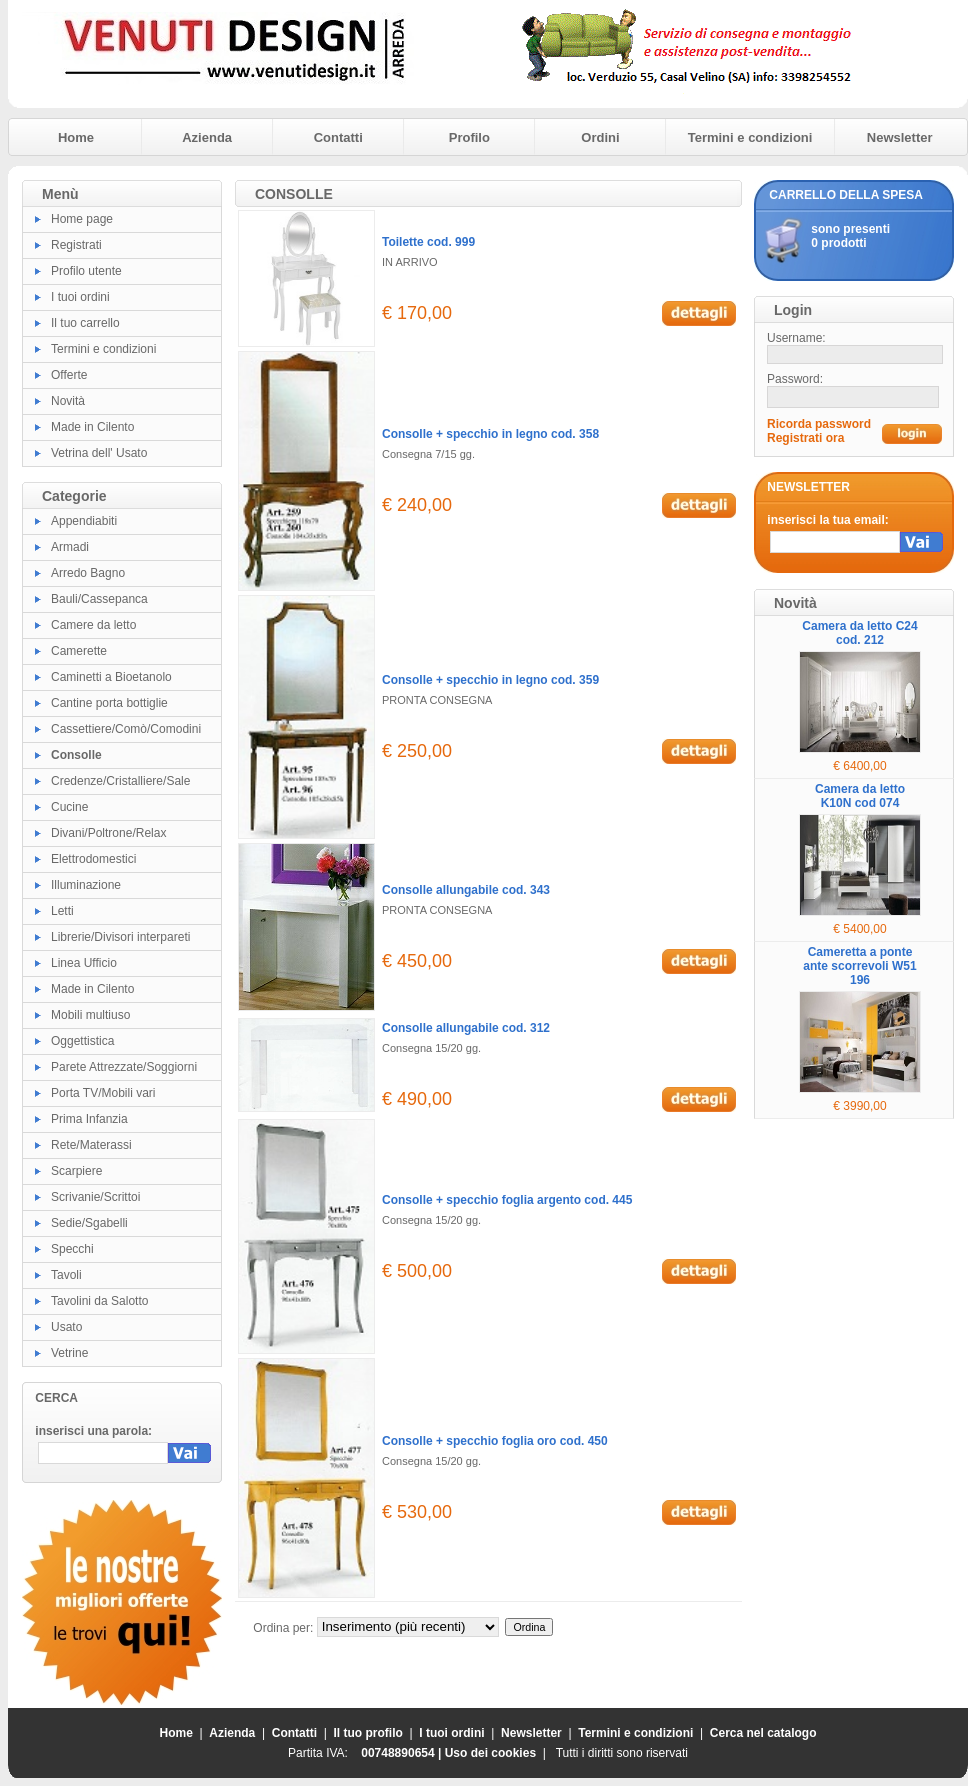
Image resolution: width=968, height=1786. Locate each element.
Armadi (70, 547)
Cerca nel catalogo (763, 1733)
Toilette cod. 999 (428, 242)
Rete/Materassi (91, 1145)
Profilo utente (86, 271)
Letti (62, 911)
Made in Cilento (92, 427)
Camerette (79, 651)
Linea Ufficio (84, 963)
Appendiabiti (84, 521)
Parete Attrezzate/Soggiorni (124, 1067)
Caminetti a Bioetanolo (111, 677)
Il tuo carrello (85, 323)
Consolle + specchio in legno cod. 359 (490, 680)
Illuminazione (86, 885)
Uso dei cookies (490, 1753)
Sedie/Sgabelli (89, 1223)
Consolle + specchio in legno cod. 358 (490, 434)
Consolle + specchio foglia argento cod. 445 (507, 1200)
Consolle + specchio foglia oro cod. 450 (495, 1441)
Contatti (338, 137)
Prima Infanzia (89, 1119)
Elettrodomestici (93, 859)
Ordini (600, 137)
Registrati (76, 245)
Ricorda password (819, 424)
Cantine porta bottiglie (109, 703)
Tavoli (66, 1275)
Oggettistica (82, 1041)
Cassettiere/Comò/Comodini (126, 729)
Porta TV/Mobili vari (103, 1093)
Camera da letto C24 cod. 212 (859, 633)
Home (76, 137)
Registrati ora (805, 438)
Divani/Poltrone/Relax (108, 833)
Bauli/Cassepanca (99, 599)
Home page (82, 219)
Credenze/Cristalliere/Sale (120, 781)
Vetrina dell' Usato (99, 453)
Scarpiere (76, 1171)
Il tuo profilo (368, 1733)
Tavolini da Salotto (99, 1301)
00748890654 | (402, 1753)
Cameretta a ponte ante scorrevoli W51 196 (859, 966)
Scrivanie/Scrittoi (95, 1197)
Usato (66, 1327)
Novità (68, 401)
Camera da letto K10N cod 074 (860, 796)
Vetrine (69, 1353)
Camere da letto (93, 625)
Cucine (69, 807)
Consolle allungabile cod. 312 (466, 1028)
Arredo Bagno (88, 573)
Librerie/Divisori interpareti (120, 937)
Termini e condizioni (750, 137)
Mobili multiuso (90, 1015)
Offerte (69, 375)
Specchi (72, 1249)
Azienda (207, 137)
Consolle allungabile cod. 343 (466, 890)
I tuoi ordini (80, 297)
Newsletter (900, 137)
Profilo (469, 137)
